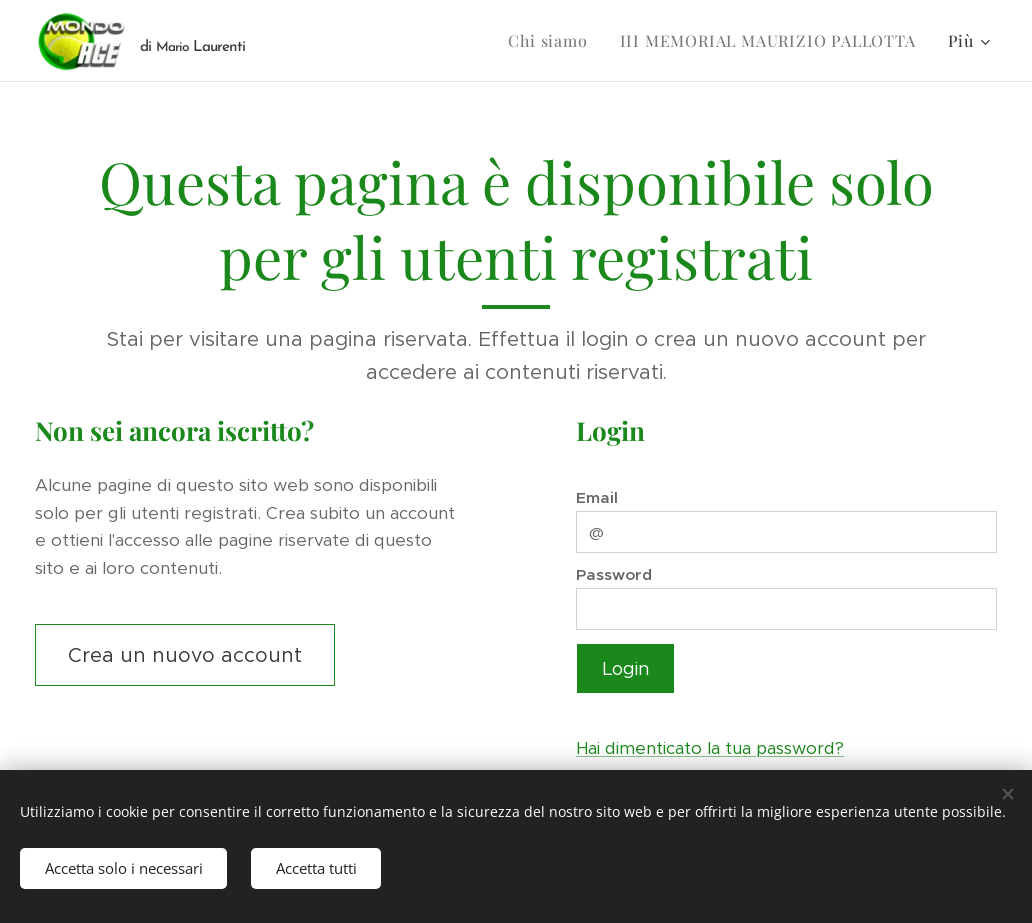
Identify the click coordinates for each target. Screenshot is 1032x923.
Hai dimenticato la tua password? (710, 748)
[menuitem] (553, 41)
